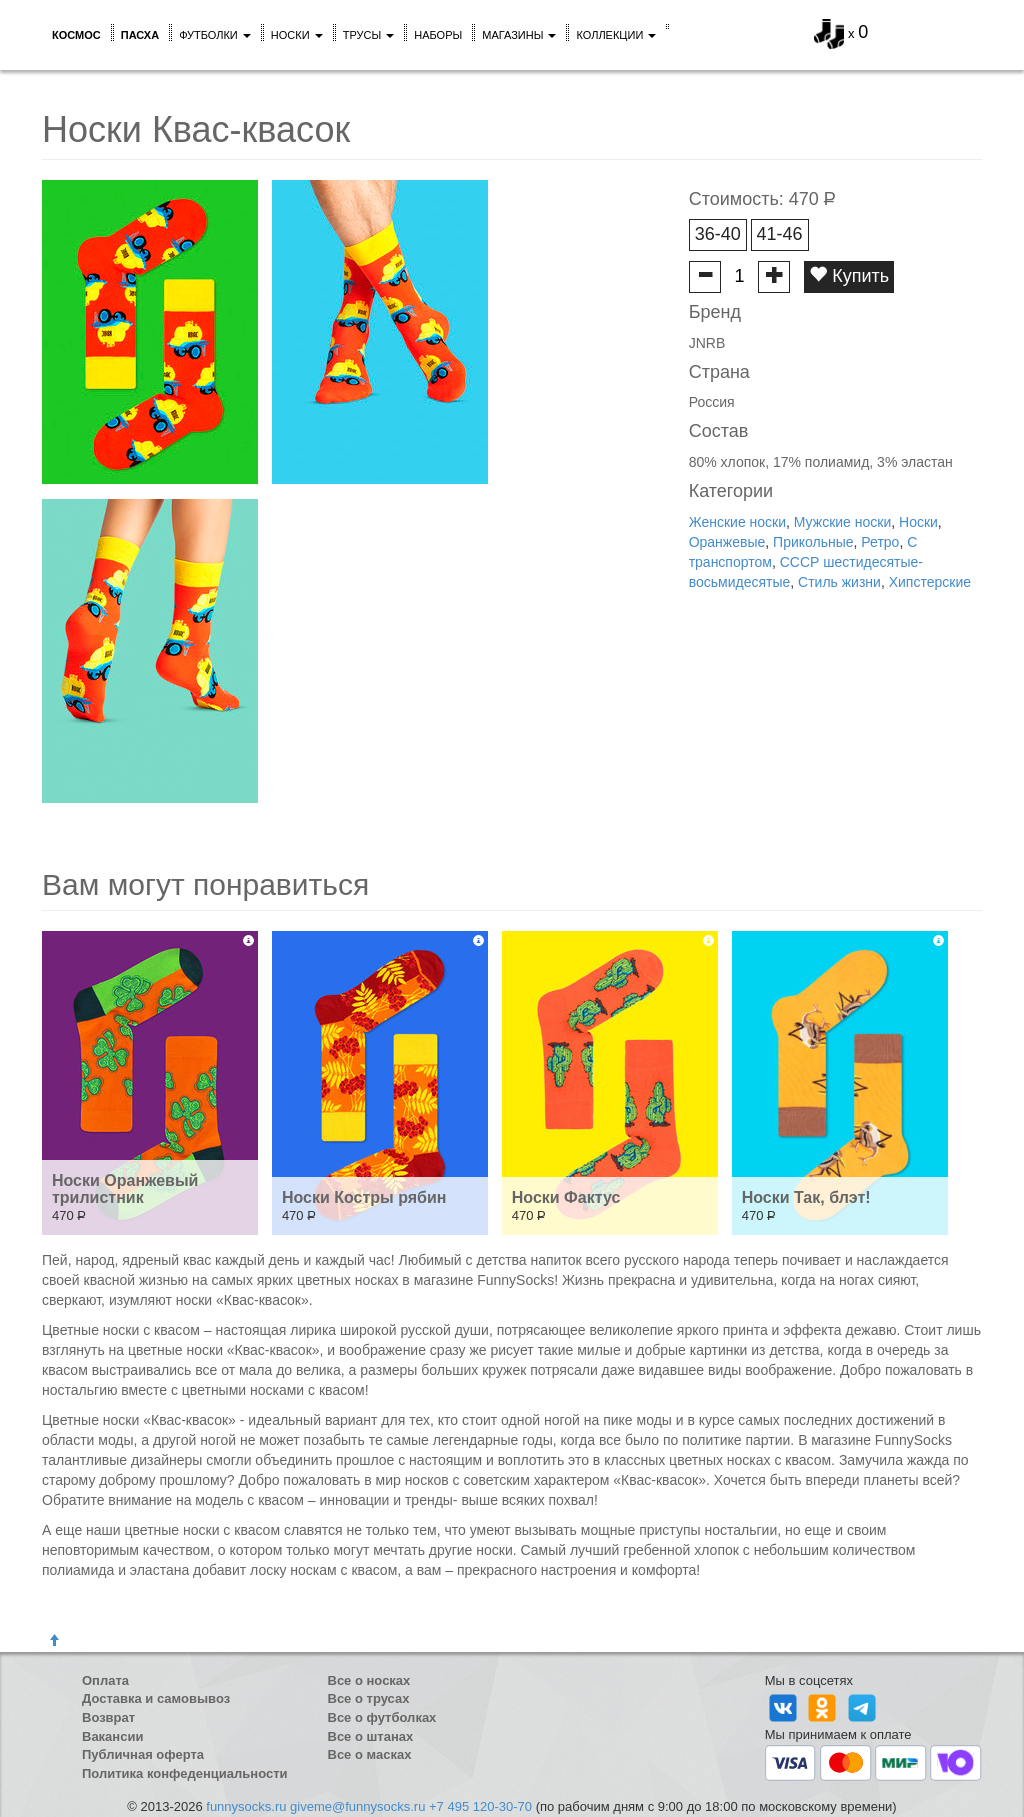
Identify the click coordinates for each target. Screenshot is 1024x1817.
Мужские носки (842, 522)
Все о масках (370, 1754)
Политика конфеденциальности (185, 1773)
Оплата (105, 1680)
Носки (297, 35)
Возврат (108, 1717)
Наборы (438, 35)
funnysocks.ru (246, 1806)
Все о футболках (382, 1717)
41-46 (780, 234)
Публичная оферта (143, 1754)
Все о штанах (371, 1736)
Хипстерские (930, 582)
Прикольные (813, 542)
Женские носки (737, 522)
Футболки (215, 35)
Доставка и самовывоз (156, 1698)
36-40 (718, 234)
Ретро (880, 542)
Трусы (369, 35)
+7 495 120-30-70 (480, 1806)
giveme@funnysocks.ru (357, 1806)
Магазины (519, 35)
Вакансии (112, 1736)
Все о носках (369, 1680)
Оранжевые (727, 542)
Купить (849, 275)
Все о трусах (369, 1698)
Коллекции (616, 35)
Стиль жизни (839, 582)
